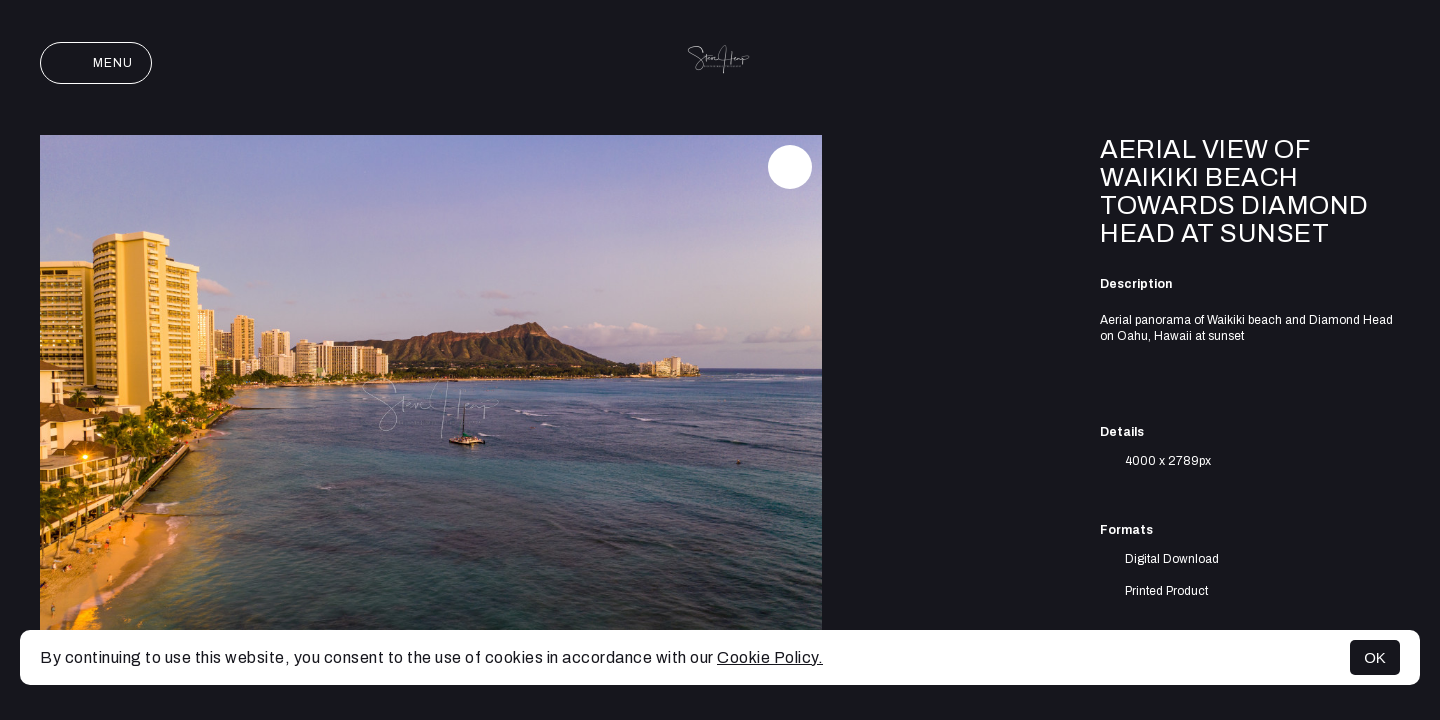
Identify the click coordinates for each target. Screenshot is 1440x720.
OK (1375, 657)
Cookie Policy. (770, 657)
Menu (96, 63)
